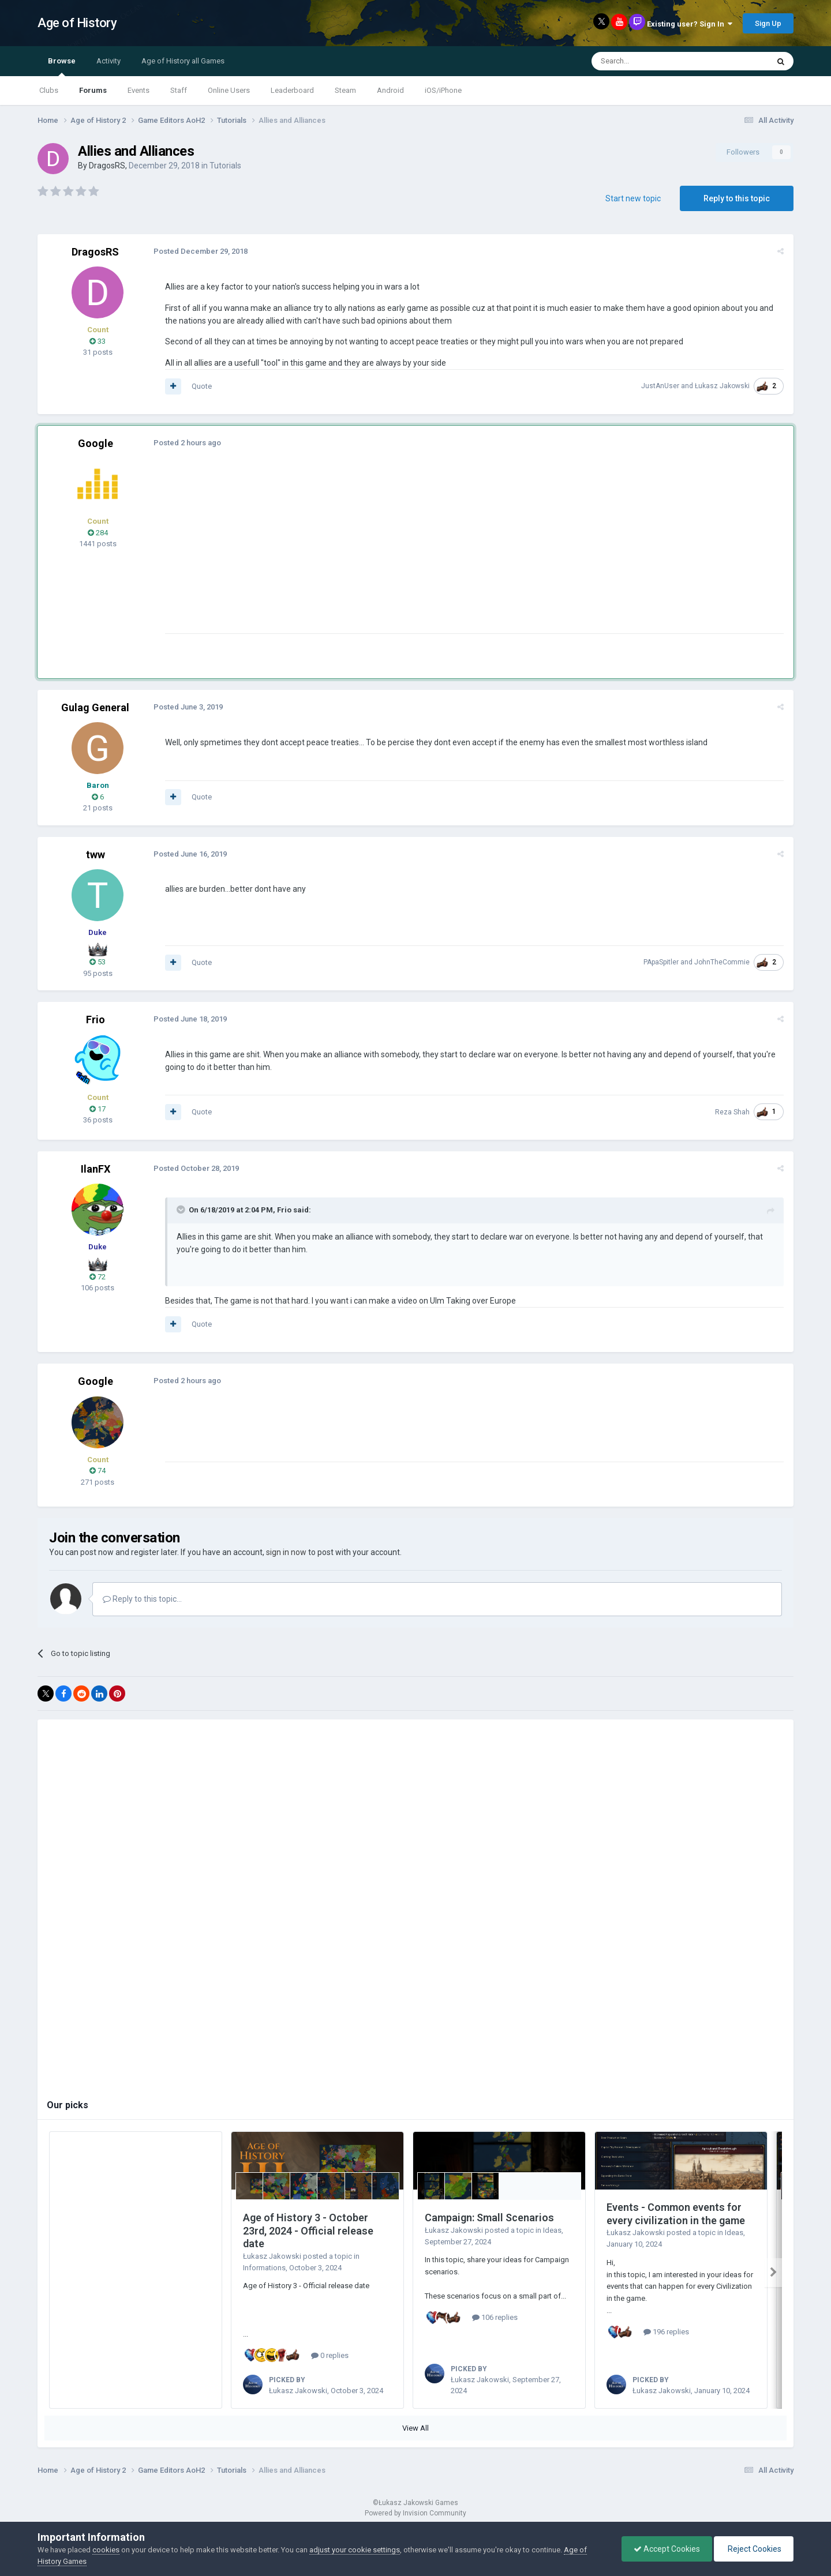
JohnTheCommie (722, 962)
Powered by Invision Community (415, 2513)
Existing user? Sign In (689, 24)
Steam (345, 90)
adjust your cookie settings (354, 2549)
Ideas (552, 2230)
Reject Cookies (753, 2549)
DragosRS (107, 165)
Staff (178, 90)
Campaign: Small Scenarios (489, 2217)
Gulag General (95, 707)
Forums (93, 90)
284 (98, 532)
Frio (95, 1019)
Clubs (48, 90)
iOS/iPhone (443, 90)
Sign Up (768, 23)
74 (97, 1470)
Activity (108, 61)
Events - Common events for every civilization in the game (676, 2213)
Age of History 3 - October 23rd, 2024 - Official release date (308, 2230)
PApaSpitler (661, 962)
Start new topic (633, 198)
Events (138, 90)
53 (97, 961)
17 (97, 1109)
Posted (200, 251)
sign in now (286, 1552)
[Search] (652, 61)
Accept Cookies (667, 2549)
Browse (62, 66)
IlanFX (95, 1169)
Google (95, 443)
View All (415, 2428)
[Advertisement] (374, 552)
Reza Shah (733, 1112)
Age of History (77, 23)
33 (97, 341)
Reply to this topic (736, 198)
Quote (201, 386)
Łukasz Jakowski (722, 386)
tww (95, 854)
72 (97, 1276)
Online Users (229, 90)
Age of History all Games (182, 61)
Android (390, 90)
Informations (264, 2267)
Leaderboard (292, 90)
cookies (105, 2549)
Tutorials (225, 165)
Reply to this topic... (142, 1599)
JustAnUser (661, 386)
